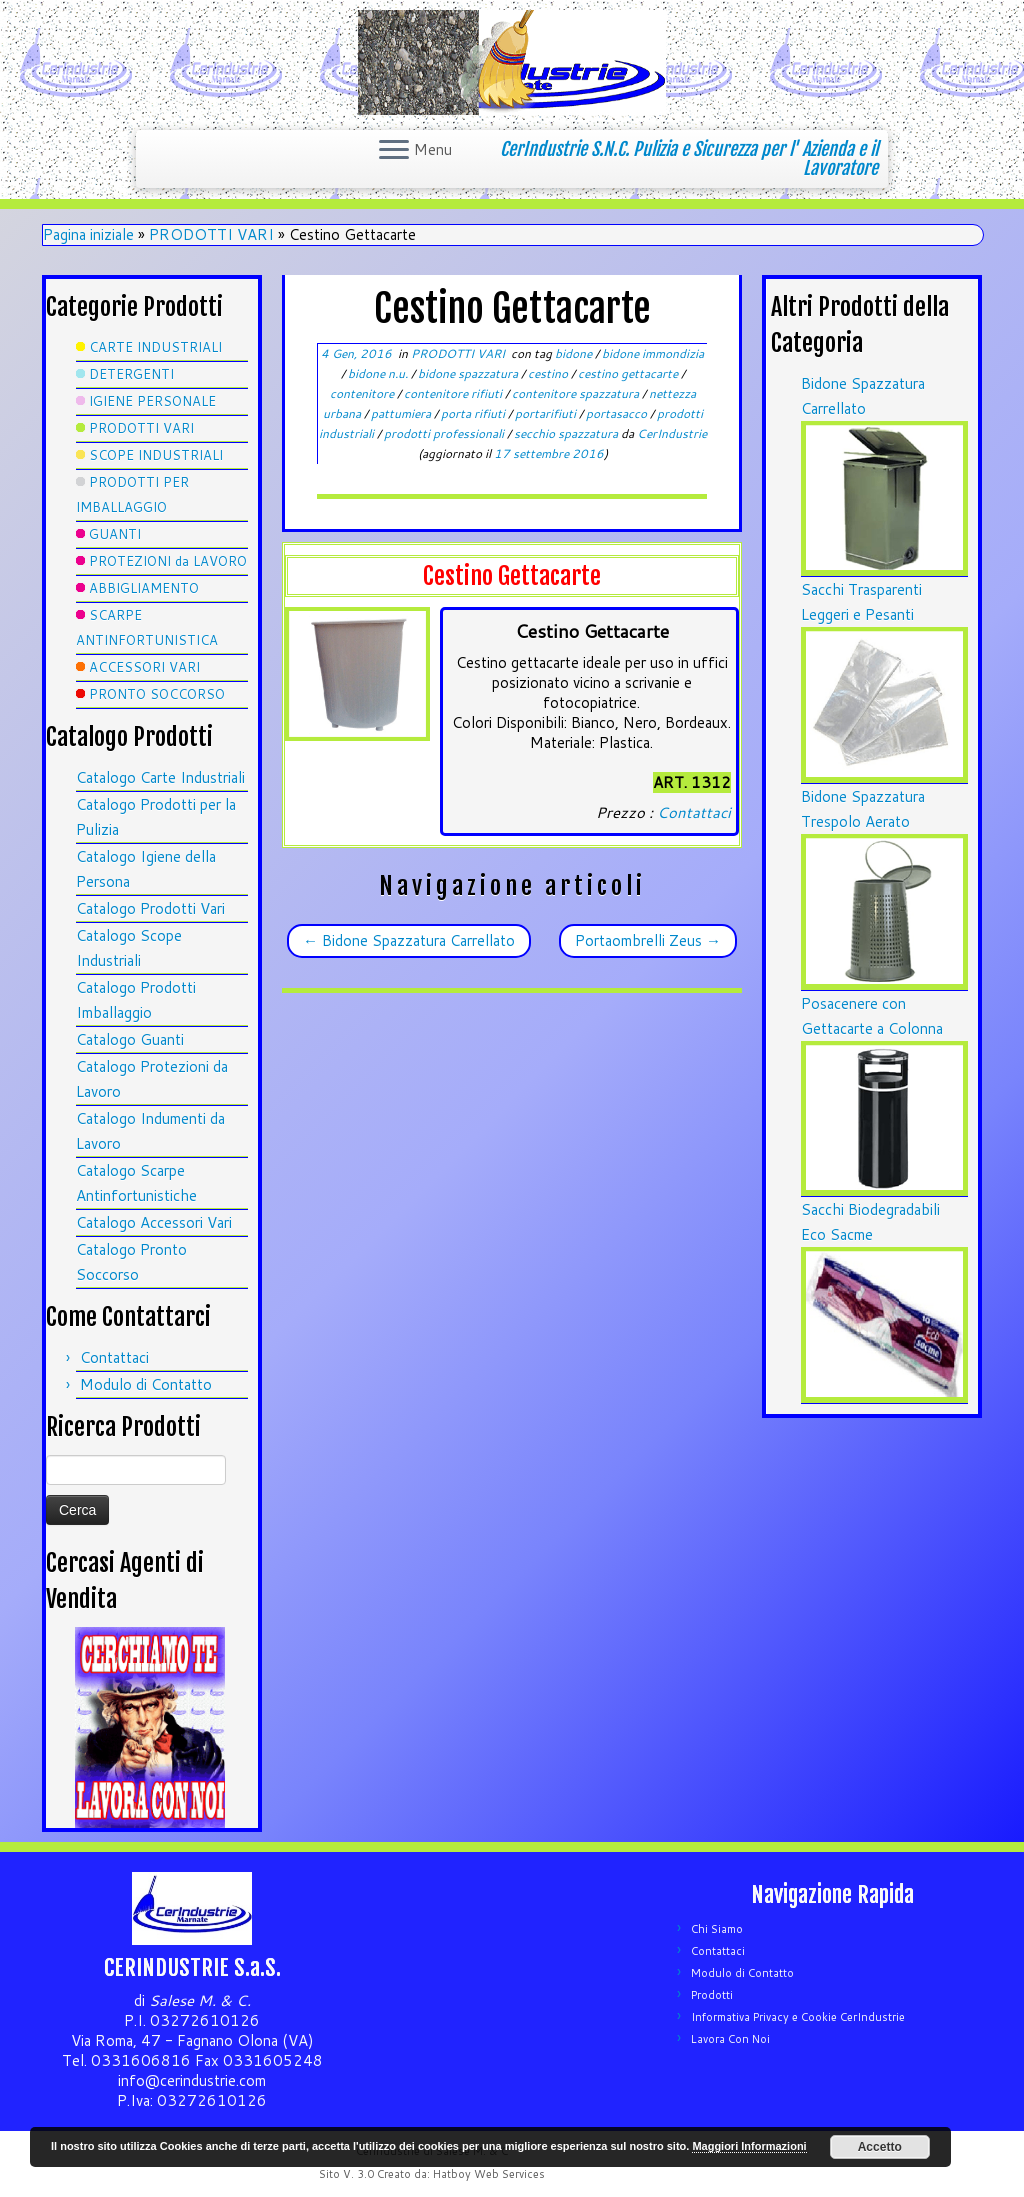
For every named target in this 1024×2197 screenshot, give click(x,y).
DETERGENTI (131, 374)
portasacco (618, 413)
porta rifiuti (474, 413)
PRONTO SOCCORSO (157, 694)
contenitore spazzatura (577, 393)
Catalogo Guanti (130, 1039)
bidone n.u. (379, 373)
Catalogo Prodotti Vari (150, 908)
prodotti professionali (445, 433)
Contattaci (114, 1357)
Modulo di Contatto (146, 1384)
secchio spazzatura (567, 433)
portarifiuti (547, 413)
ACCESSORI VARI (144, 667)
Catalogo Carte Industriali (160, 777)
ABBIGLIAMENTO (144, 588)
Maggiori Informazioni (749, 2146)
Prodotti (712, 1995)
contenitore (363, 393)
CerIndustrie (672, 433)
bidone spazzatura (469, 373)
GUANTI (115, 534)
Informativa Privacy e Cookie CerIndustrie (798, 2017)
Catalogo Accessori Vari (154, 1222)
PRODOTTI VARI (211, 234)
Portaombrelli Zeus (648, 940)
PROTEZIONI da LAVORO (168, 561)
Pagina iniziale (88, 234)
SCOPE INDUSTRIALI (156, 455)
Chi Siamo (717, 1929)
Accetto (880, 2147)
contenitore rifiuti (454, 393)
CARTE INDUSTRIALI (155, 347)
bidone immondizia (653, 353)
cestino (549, 373)
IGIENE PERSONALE (152, 401)
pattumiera (402, 413)
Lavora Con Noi (730, 2039)
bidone (575, 353)
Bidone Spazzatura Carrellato (409, 940)
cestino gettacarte (629, 373)
